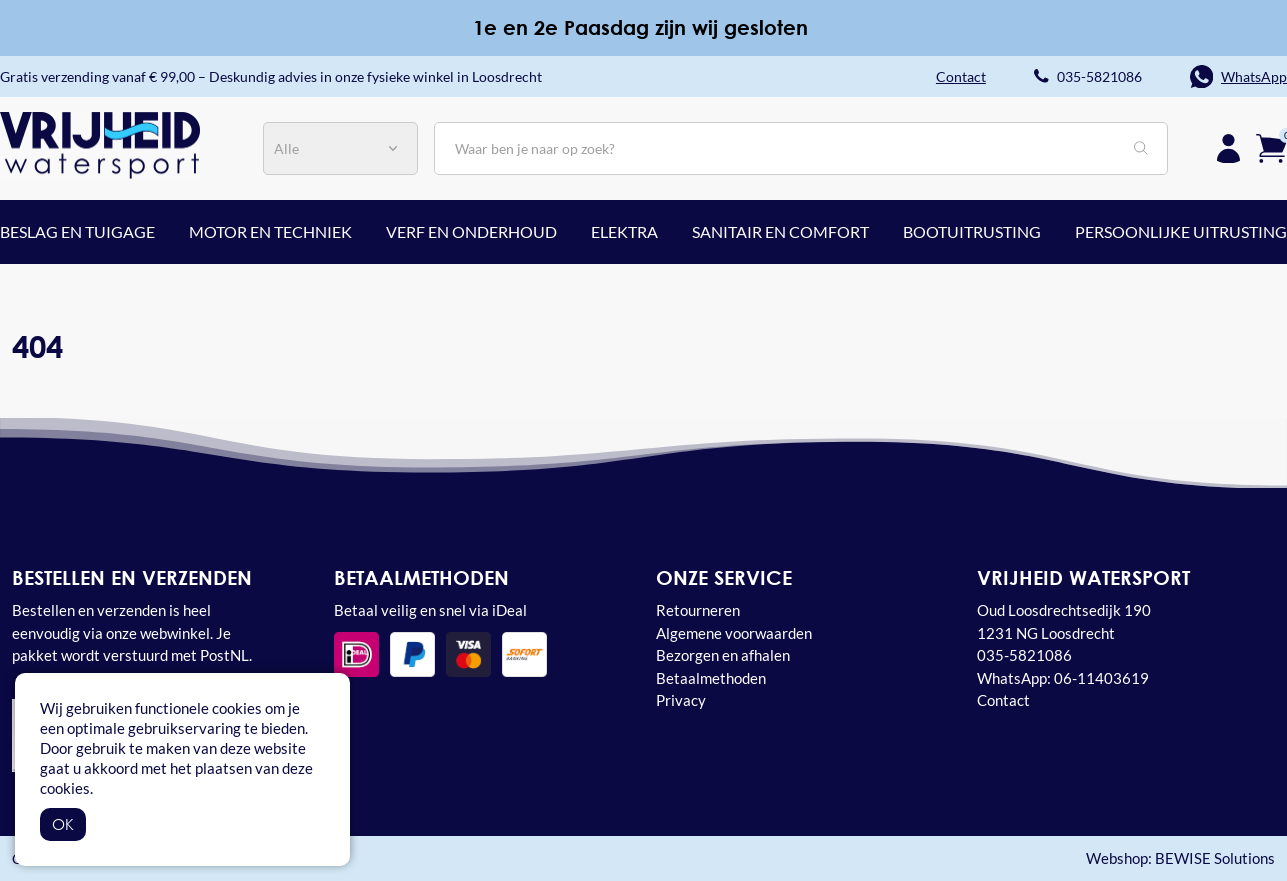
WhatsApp (1254, 76)
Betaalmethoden (711, 678)
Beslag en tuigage (77, 231)
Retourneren (698, 610)
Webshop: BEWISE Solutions (1180, 858)
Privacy (681, 700)
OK (63, 824)
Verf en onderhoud (471, 231)
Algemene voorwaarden (734, 633)
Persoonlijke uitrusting (1181, 231)
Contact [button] (961, 76)
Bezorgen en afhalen (723, 655)
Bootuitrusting (972, 231)
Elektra (624, 231)
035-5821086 (1099, 76)
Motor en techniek (270, 231)
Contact (1003, 700)
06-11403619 (1101, 678)
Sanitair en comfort (780, 231)
